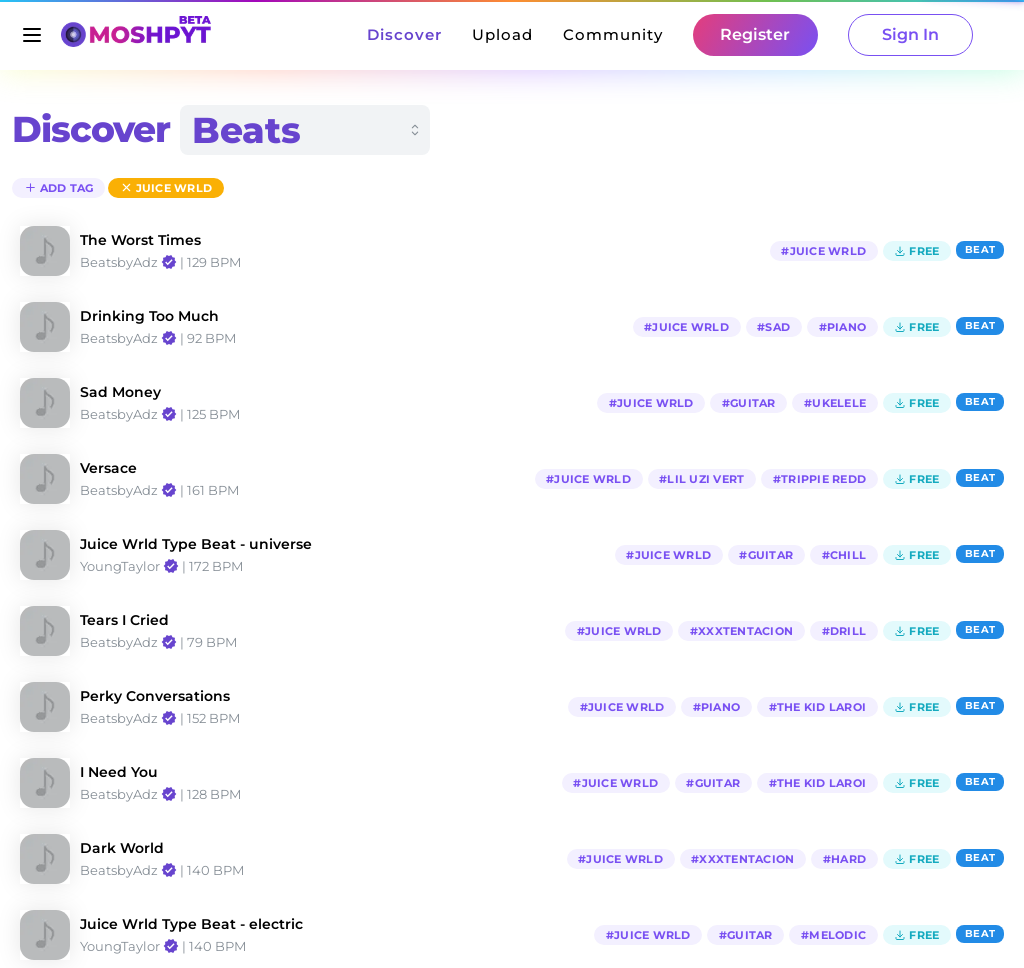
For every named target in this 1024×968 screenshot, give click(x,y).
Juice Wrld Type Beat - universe (196, 544)
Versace (108, 468)
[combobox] (305, 130)
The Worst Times (140, 240)
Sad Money (120, 392)
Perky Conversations (155, 696)
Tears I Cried (124, 620)
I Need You (119, 772)
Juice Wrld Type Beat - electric (191, 924)
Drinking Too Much (149, 316)
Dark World (122, 848)
